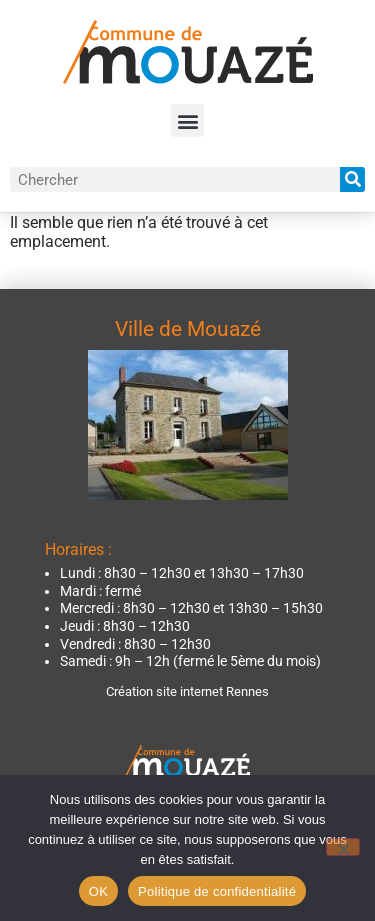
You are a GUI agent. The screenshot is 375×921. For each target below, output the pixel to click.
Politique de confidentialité (217, 891)
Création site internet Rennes (187, 691)
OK (98, 891)
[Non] (343, 847)
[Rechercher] (352, 179)
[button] (187, 120)
